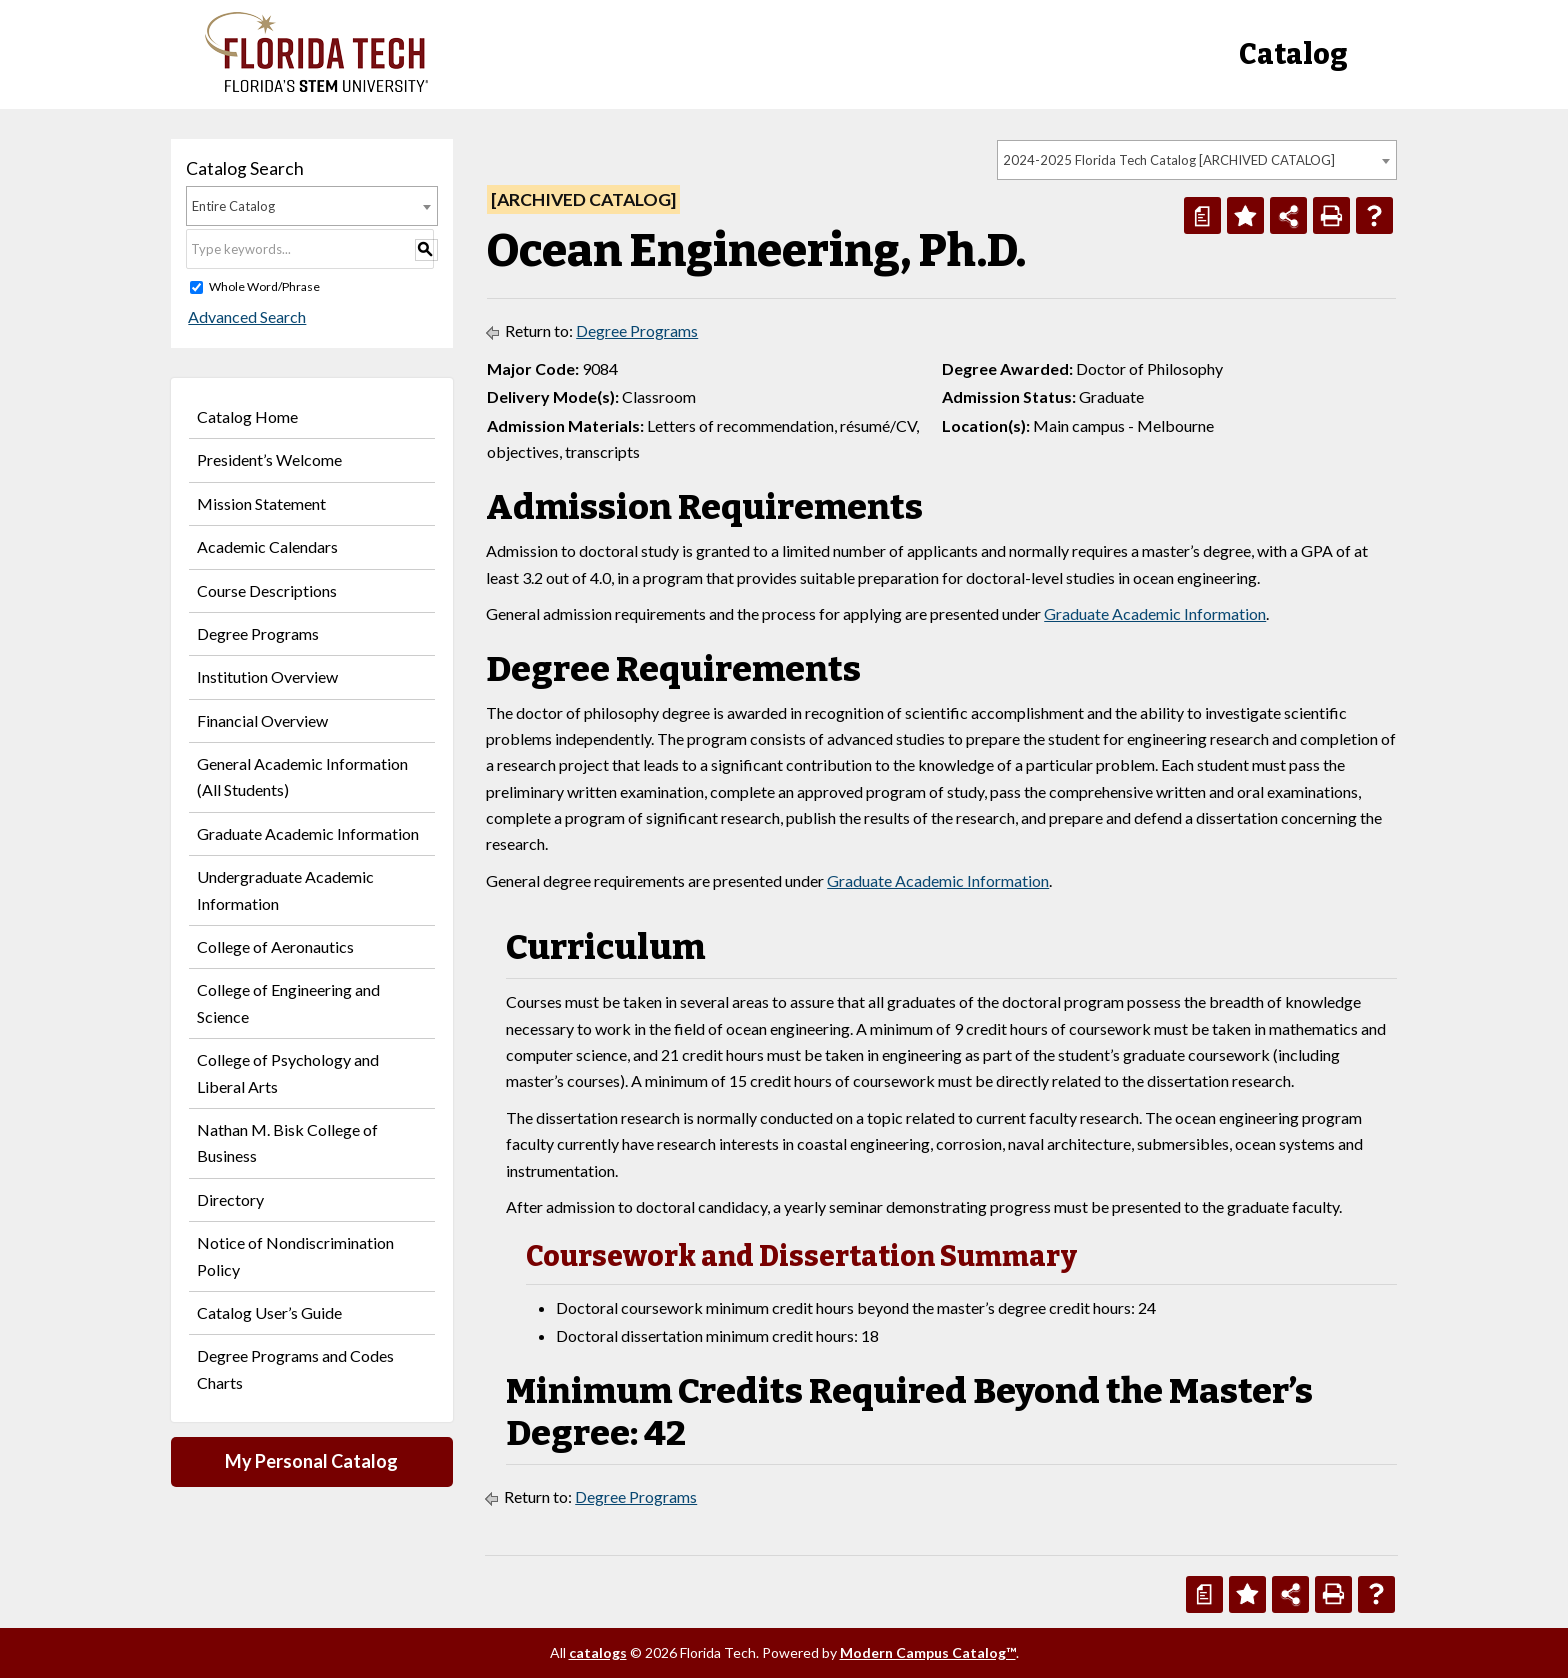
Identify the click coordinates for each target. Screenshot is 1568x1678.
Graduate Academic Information (308, 833)
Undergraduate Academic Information (285, 889)
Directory (230, 1199)
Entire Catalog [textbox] (233, 206)
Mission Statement (261, 503)
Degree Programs (258, 633)
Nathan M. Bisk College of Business (287, 1142)
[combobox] (1197, 160)
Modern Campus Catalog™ (928, 1652)
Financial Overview (262, 720)
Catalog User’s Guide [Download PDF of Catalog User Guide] (269, 1312)
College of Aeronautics (275, 946)
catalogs (598, 1652)
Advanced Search (245, 316)
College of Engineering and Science (288, 1002)
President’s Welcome (269, 459)
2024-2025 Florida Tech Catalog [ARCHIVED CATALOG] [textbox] (1169, 160)
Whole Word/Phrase (264, 286)
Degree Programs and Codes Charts (295, 1368)
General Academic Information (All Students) (302, 776)
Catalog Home (247, 416)
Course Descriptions (267, 590)
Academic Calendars (267, 546)
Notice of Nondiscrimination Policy (295, 1255)
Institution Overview (267, 676)
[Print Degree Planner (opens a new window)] (1202, 215)
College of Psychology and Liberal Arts (288, 1072)
